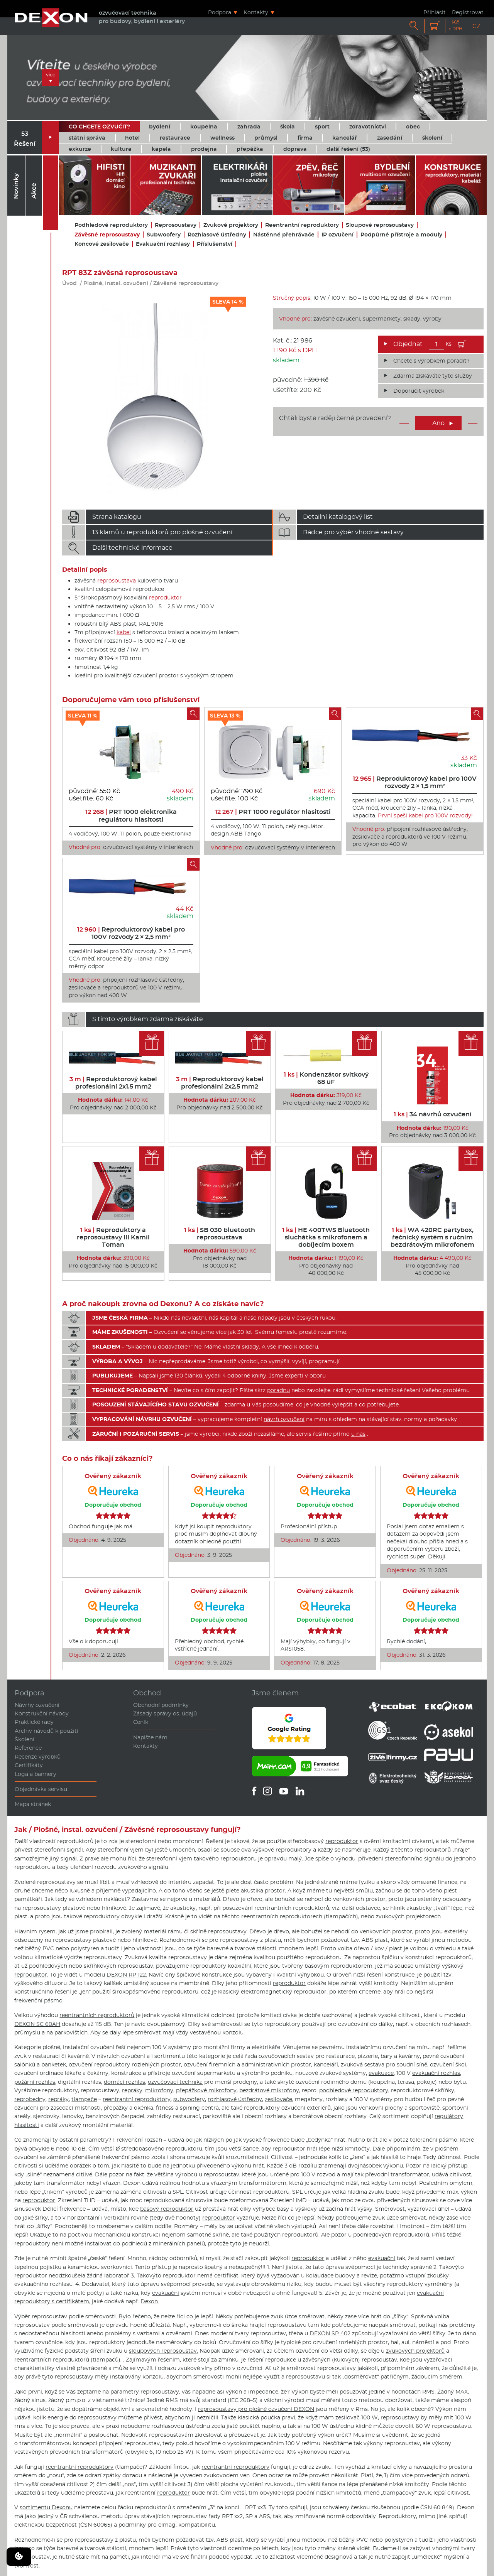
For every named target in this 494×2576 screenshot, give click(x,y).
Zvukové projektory (230, 225)
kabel (124, 632)
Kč (455, 25)
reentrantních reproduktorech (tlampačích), (300, 1916)
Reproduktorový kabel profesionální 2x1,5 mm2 (113, 1082)
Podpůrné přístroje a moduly (401, 234)
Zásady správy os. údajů (165, 1713)
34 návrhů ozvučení (433, 1114)
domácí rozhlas (124, 2081)
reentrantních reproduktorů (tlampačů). (68, 2359)
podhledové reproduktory (353, 2090)
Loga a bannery (35, 1774)
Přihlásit (434, 12)
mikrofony (159, 2090)
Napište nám (150, 1737)
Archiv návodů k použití (46, 1730)
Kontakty (256, 12)
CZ (476, 26)
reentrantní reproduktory (137, 2099)
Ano (442, 423)
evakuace (381, 2073)
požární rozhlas (34, 2081)
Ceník (140, 1721)
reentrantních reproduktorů (96, 2015)
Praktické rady (34, 1721)
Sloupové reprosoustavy (380, 225)
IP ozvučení (337, 234)
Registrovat (468, 12)
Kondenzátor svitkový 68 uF (326, 1078)
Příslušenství (214, 244)
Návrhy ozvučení (37, 1705)
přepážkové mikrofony (206, 2090)
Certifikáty (29, 1765)
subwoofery (189, 2099)
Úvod (69, 283)
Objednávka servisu (41, 1789)
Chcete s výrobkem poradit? (431, 360)
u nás (358, 1433)
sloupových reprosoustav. (163, 2350)
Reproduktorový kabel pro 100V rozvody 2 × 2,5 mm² (131, 933)
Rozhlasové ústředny (217, 234)
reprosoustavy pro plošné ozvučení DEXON (256, 2409)
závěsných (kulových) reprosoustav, (350, 2359)
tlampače (84, 2099)
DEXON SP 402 (330, 2333)
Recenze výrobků (38, 1756)
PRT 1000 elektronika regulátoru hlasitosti (131, 815)
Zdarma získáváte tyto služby (432, 375)
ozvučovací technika (175, 2081)
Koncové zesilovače (101, 244)
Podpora (219, 12)
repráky (132, 2090)
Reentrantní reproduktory (302, 225)
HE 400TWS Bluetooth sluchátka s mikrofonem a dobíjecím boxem (326, 1237)
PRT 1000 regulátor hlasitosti (273, 811)
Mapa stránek (33, 1804)
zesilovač (347, 2417)
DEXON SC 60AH (37, 2024)
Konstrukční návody (42, 1713)
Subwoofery (164, 234)
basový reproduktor (166, 2208)
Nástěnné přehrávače (284, 234)
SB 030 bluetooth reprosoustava (219, 1233)
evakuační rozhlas (436, 2073)
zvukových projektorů (415, 2350)
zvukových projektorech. (409, 1916)
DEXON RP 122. (127, 1974)
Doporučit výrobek (418, 390)
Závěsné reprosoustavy (107, 234)
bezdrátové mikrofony (269, 2090)
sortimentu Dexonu (46, 2507)
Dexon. (149, 2301)
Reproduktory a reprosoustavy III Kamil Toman (113, 1237)
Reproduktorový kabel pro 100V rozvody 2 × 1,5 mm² (415, 782)
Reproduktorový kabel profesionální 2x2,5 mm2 (220, 1082)
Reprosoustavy (175, 225)
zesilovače (278, 2099)
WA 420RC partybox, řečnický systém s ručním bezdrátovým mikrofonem (432, 1237)
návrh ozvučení (284, 1419)
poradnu (278, 1390)
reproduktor (165, 597)
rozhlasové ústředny (235, 2099)
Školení (24, 1739)
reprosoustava (116, 580)
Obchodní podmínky (161, 1705)
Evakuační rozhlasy (163, 244)
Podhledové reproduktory (111, 225)
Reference (28, 1747)
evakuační (381, 2258)
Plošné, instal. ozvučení (115, 283)
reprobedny (30, 2099)
